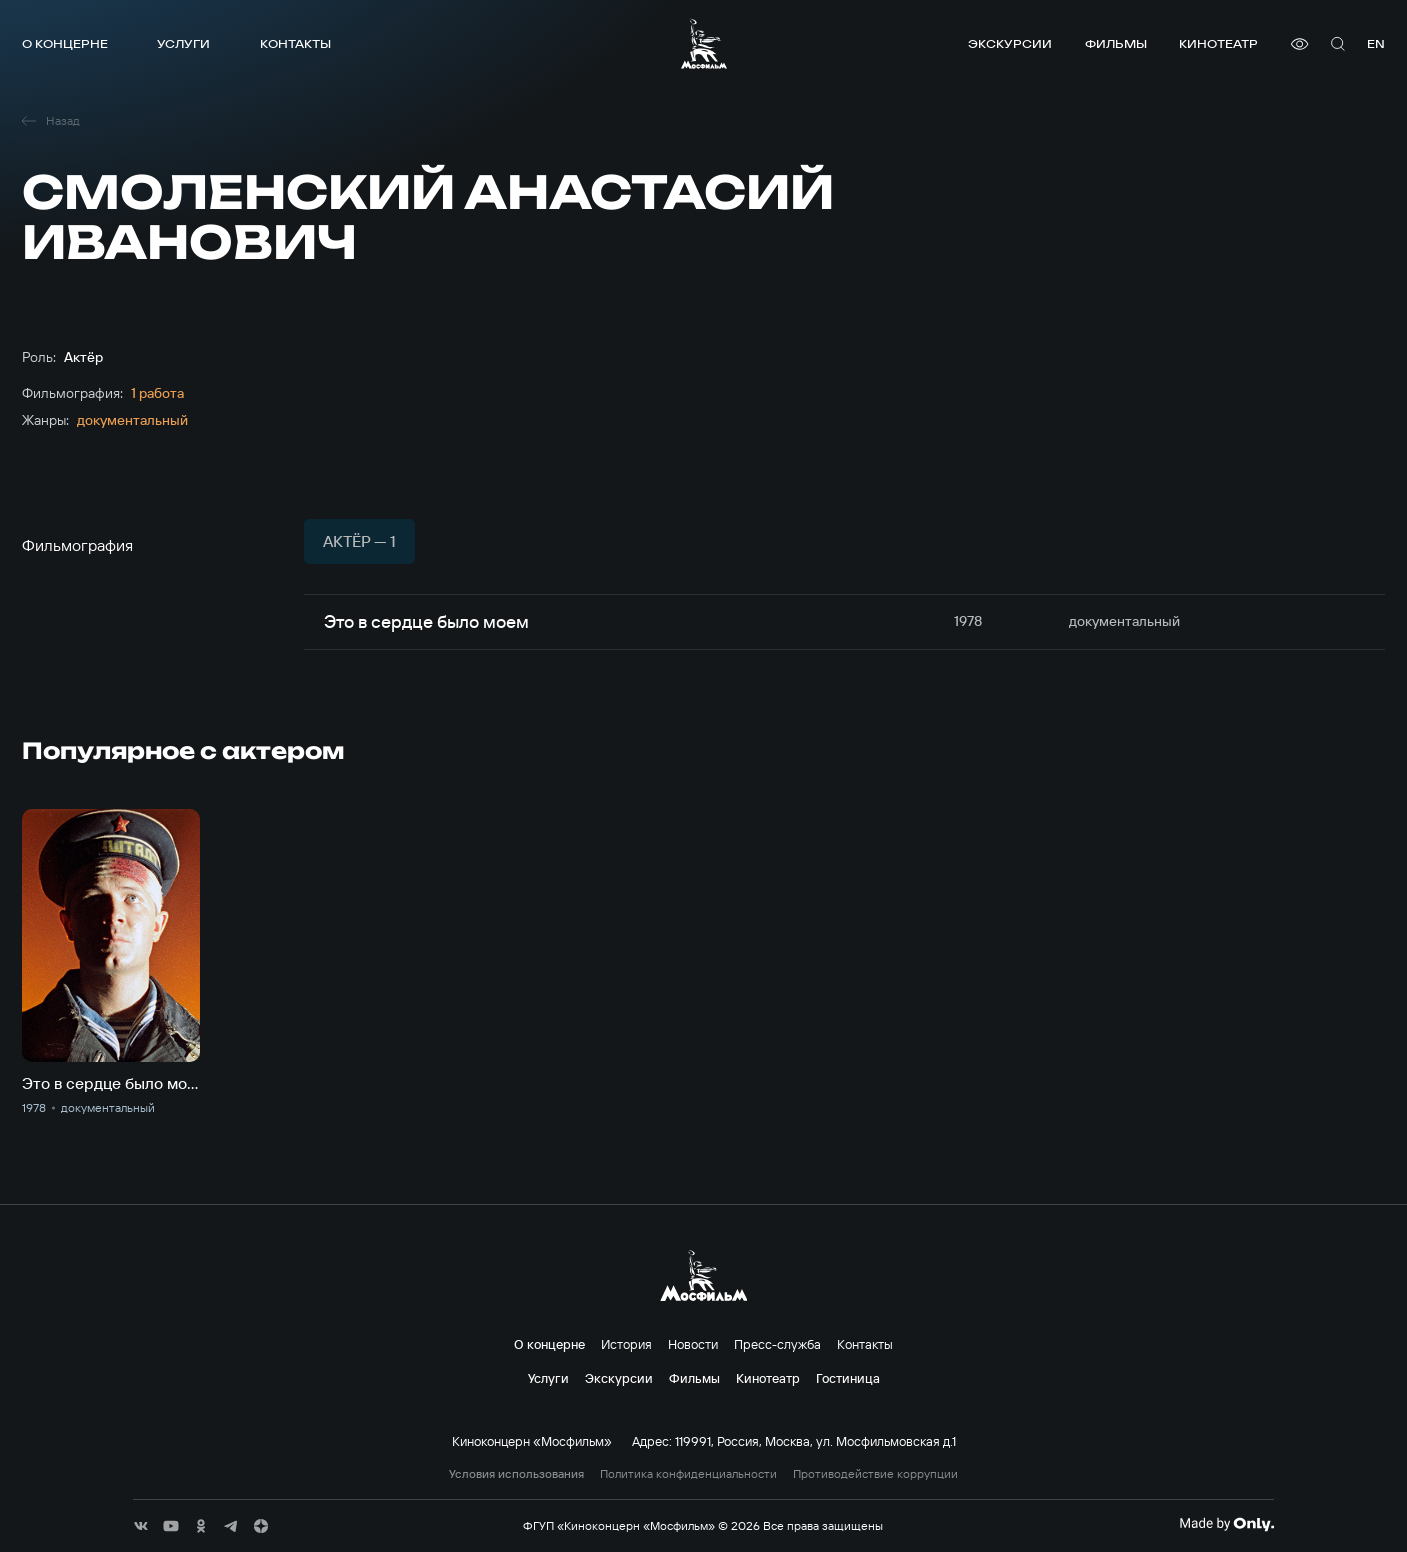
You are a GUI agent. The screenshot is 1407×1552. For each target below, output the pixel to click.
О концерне (65, 43)
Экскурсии (1010, 43)
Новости (693, 1344)
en (1376, 43)
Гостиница (848, 1378)
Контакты (295, 43)
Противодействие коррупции (875, 1474)
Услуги (183, 43)
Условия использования (516, 1474)
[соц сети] (141, 1526)
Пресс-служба (777, 1344)
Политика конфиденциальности (688, 1474)
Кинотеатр (1218, 43)
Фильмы (1116, 43)
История (626, 1344)
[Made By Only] (1226, 1524)
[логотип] (704, 43)
